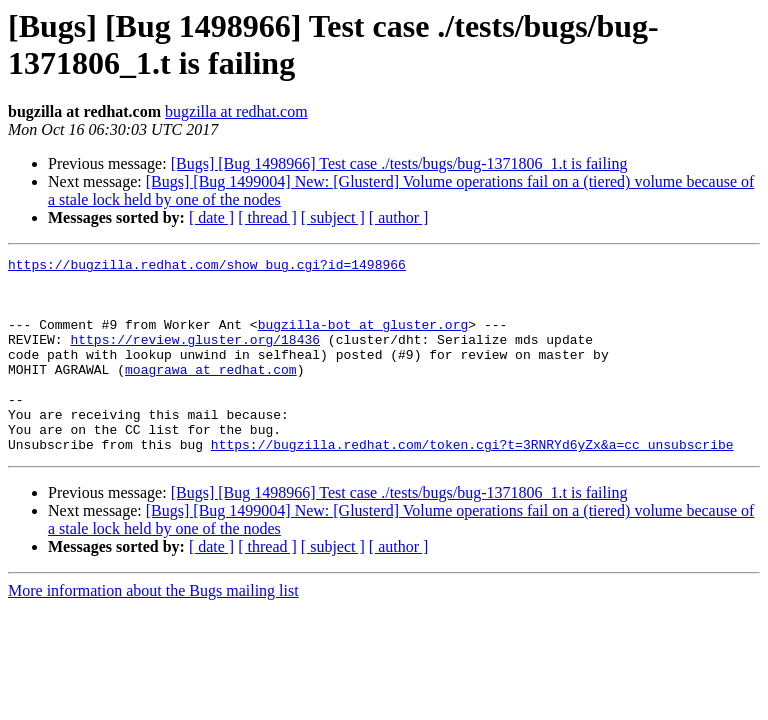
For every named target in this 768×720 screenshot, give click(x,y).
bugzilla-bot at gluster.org (363, 339)
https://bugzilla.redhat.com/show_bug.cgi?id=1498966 (207, 267)
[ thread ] (267, 217)
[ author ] (399, 217)
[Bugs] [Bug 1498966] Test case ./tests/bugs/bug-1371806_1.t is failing (399, 163)
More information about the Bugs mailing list (153, 629)
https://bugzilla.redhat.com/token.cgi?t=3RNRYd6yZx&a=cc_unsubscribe (472, 483)
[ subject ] (333, 217)
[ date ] (211, 217)
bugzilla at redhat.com (236, 111)
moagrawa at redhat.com (211, 393)
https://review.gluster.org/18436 (195, 357)
